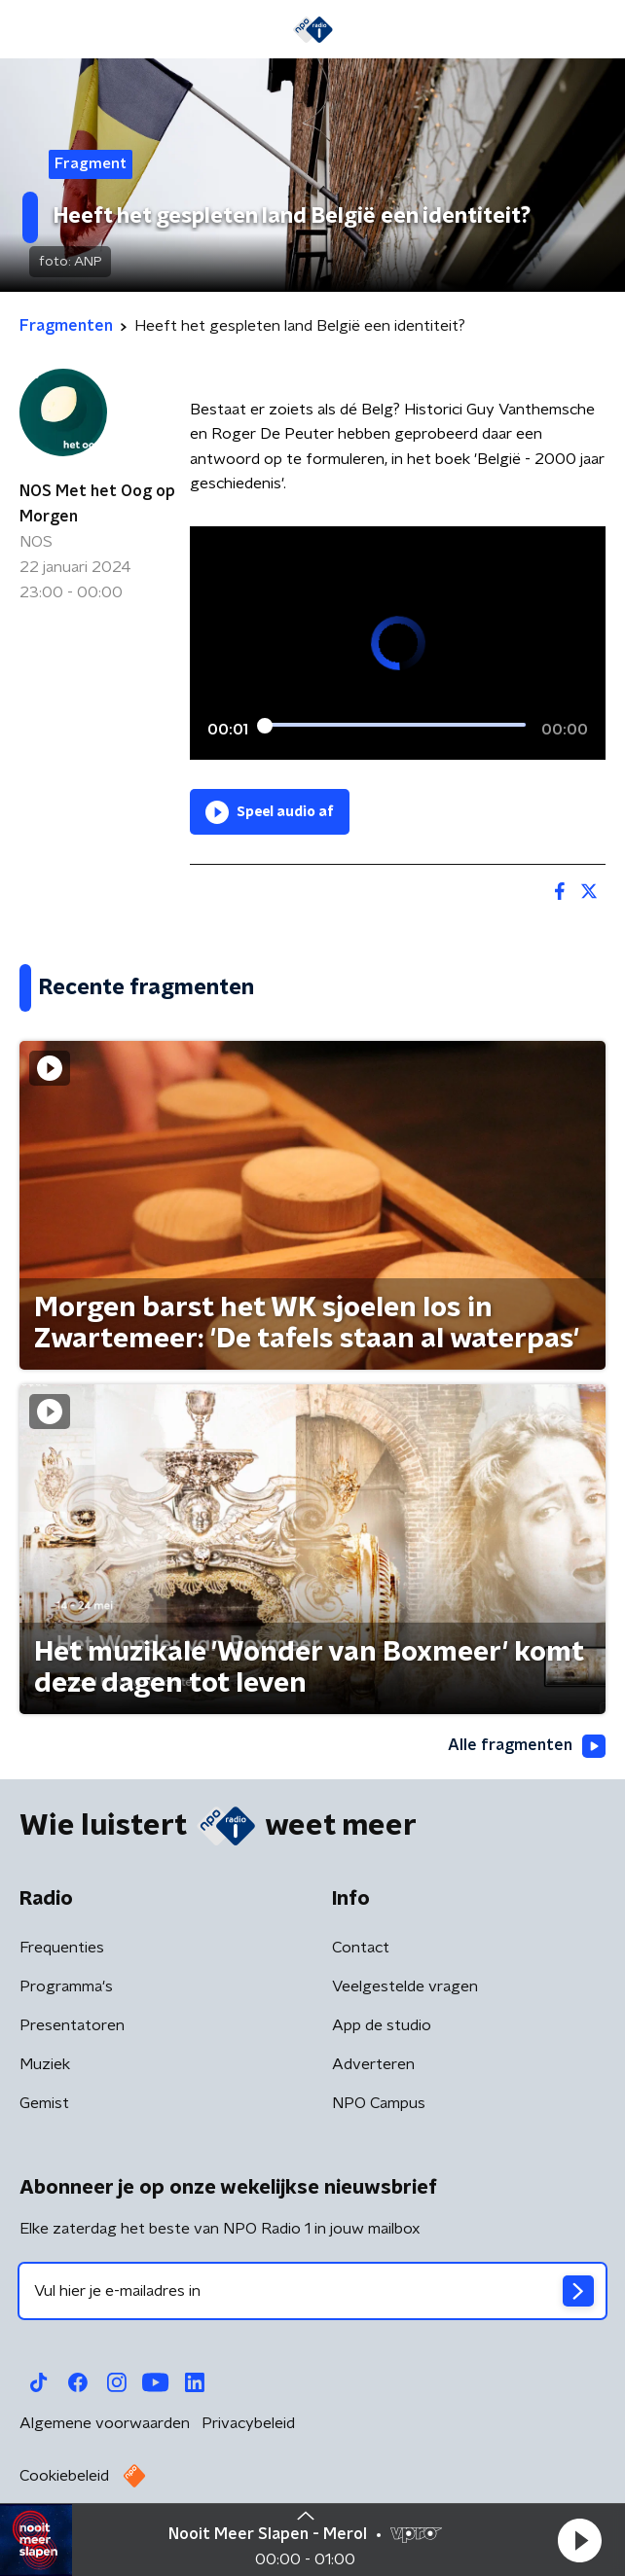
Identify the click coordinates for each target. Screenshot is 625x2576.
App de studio (381, 2025)
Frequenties (61, 1947)
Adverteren (373, 2064)
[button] (579, 2540)
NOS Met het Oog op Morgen (97, 503)
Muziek (44, 2064)
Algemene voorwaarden (104, 2423)
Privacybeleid (248, 2423)
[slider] (395, 725)
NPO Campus (378, 2103)
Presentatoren (72, 2025)
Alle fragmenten (527, 1746)
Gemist (44, 2103)
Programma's (66, 1986)
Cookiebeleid (64, 2476)
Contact (360, 1947)
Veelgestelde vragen (405, 1986)
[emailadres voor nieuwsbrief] (312, 2291)
